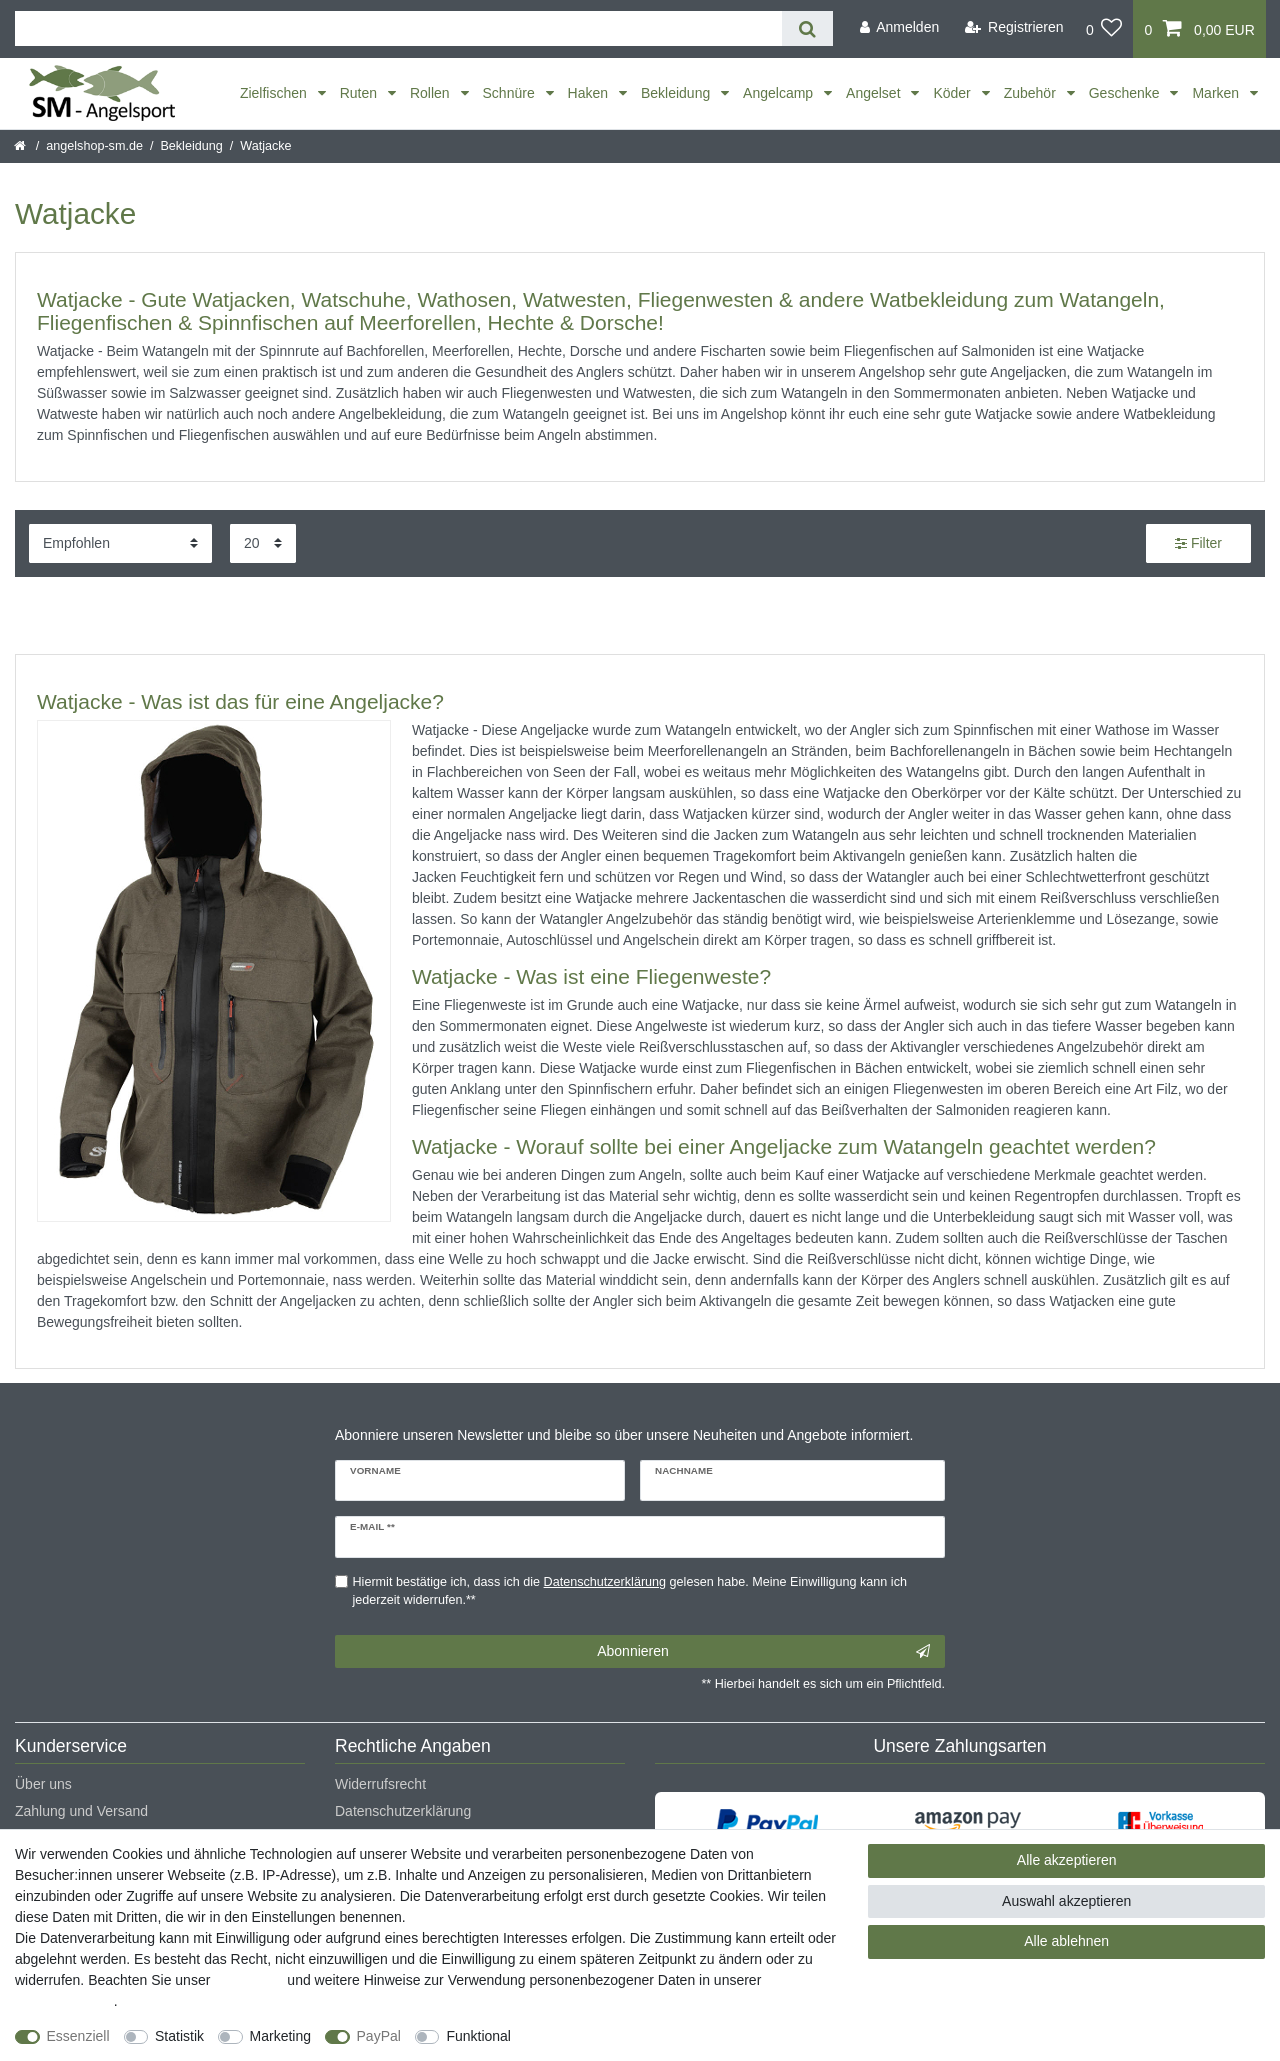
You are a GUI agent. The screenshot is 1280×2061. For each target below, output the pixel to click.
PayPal (379, 2036)
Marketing (280, 2036)
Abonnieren (763, 1652)
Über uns (43, 1784)
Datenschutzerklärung (403, 1811)
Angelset (875, 93)
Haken (590, 93)
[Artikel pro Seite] (263, 543)
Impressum (248, 1980)
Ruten (360, 93)
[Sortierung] (120, 543)
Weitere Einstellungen (597, 2036)
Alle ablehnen (1066, 1941)
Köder (953, 93)
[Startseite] (21, 146)
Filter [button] (1198, 544)
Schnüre (511, 93)
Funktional (478, 2036)
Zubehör (1032, 93)
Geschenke (1126, 93)
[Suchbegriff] (398, 28)
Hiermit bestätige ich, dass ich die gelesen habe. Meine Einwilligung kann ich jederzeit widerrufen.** (630, 1591)
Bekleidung (677, 93)
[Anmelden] (899, 27)
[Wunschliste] (1104, 29)
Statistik (179, 2036)
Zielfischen (275, 93)
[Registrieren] (1014, 27)
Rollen (432, 93)
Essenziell (78, 2036)
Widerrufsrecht (380, 1784)
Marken (1217, 93)
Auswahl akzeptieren (1066, 1901)
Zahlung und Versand (81, 1811)
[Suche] (807, 28)
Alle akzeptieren (1067, 1860)
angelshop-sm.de (94, 146)
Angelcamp (780, 93)
